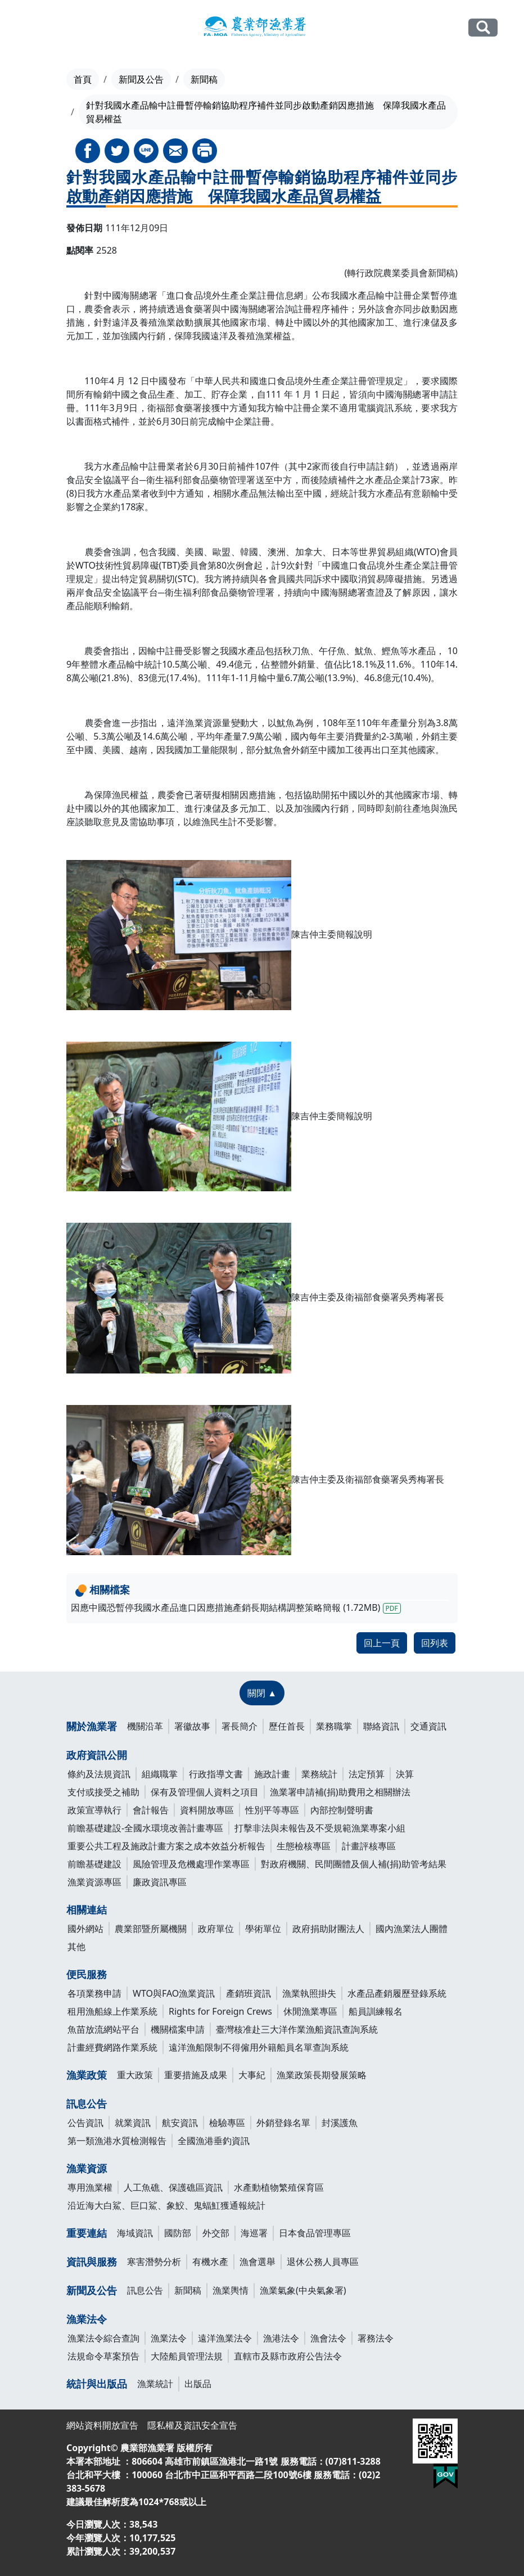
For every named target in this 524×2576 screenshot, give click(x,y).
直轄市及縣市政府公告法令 (288, 2356)
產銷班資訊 (248, 1993)
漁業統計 (155, 2383)
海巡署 (254, 2233)
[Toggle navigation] (33, 28)
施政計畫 (272, 1774)
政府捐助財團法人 (328, 1928)
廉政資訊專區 (160, 1882)
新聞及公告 (141, 79)
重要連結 (86, 2233)
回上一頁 (382, 1643)
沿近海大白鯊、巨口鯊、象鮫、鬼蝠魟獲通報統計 (166, 2205)
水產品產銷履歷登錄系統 (396, 1993)
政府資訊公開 (96, 1755)
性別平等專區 (272, 1810)
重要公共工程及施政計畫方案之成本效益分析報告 (166, 1846)
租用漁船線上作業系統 (112, 2011)
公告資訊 (85, 2122)
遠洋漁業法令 (225, 2338)
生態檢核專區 (304, 1846)
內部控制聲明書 (341, 1810)
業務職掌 (334, 1726)
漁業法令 (86, 2319)
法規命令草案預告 (103, 2356)
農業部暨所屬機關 (151, 1928)
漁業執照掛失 (309, 1993)
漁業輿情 (231, 2290)
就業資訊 (133, 2122)
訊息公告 (86, 2103)
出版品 (197, 2383)
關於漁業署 (91, 1726)
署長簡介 (240, 1726)
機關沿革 (145, 1726)
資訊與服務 (91, 2261)
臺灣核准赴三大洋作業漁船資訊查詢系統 (297, 2029)
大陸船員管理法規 (187, 2356)
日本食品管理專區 (315, 2233)
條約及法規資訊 (98, 1774)
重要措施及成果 (195, 2075)
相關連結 (86, 1909)
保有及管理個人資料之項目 (205, 1792)
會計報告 (151, 1810)
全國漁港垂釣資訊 (214, 2140)
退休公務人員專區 (323, 2261)
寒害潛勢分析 (154, 2261)
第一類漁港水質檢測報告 (116, 2140)
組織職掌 (160, 1774)
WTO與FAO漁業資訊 (174, 1993)
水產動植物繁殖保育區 (279, 2187)
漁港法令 (281, 2338)
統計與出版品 (96, 2383)
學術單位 (263, 1928)
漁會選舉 (257, 2261)
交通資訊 (428, 1726)
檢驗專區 (227, 2122)
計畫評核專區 (369, 1846)
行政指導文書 (216, 1774)
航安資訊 (180, 2122)
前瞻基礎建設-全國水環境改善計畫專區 (145, 1828)
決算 (405, 1774)
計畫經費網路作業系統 (112, 2047)
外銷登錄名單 (283, 2122)
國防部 (177, 2233)
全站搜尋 (483, 27)
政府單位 (216, 1928)
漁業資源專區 (94, 1882)
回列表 (434, 1643)
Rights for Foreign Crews (220, 2011)
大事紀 (251, 2075)
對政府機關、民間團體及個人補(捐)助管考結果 (353, 1864)
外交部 (215, 2233)
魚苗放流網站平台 (103, 2029)
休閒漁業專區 (310, 2011)
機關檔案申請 (178, 2029)
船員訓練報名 (376, 2011)
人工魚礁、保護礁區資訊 (173, 2187)
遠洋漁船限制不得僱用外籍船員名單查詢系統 (259, 2047)
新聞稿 (204, 79)
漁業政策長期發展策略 (322, 2075)
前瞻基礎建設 (94, 1864)
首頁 (83, 79)
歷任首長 (287, 1726)
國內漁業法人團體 (412, 1928)
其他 (76, 1946)
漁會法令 (328, 2338)
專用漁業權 (89, 2187)
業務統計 (319, 1774)
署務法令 (376, 2338)
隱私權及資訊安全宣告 (192, 2425)
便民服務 (86, 1974)
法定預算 (367, 1774)
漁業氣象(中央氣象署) (303, 2290)
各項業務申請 (94, 1993)
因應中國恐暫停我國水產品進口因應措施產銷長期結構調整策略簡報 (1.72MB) (236, 1607)
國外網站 (85, 1928)
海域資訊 (135, 2233)
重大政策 (135, 2075)
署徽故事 (192, 1726)
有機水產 (210, 2261)
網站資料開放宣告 (102, 2425)
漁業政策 (86, 2075)
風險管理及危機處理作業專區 (191, 1864)
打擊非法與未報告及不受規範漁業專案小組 (319, 1828)
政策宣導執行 (94, 1810)
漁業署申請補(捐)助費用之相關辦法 (340, 1792)
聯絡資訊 (381, 1726)
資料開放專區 (207, 1810)
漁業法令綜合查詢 (103, 2338)
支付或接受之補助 (103, 1792)
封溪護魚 (340, 2122)
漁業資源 (86, 2168)
